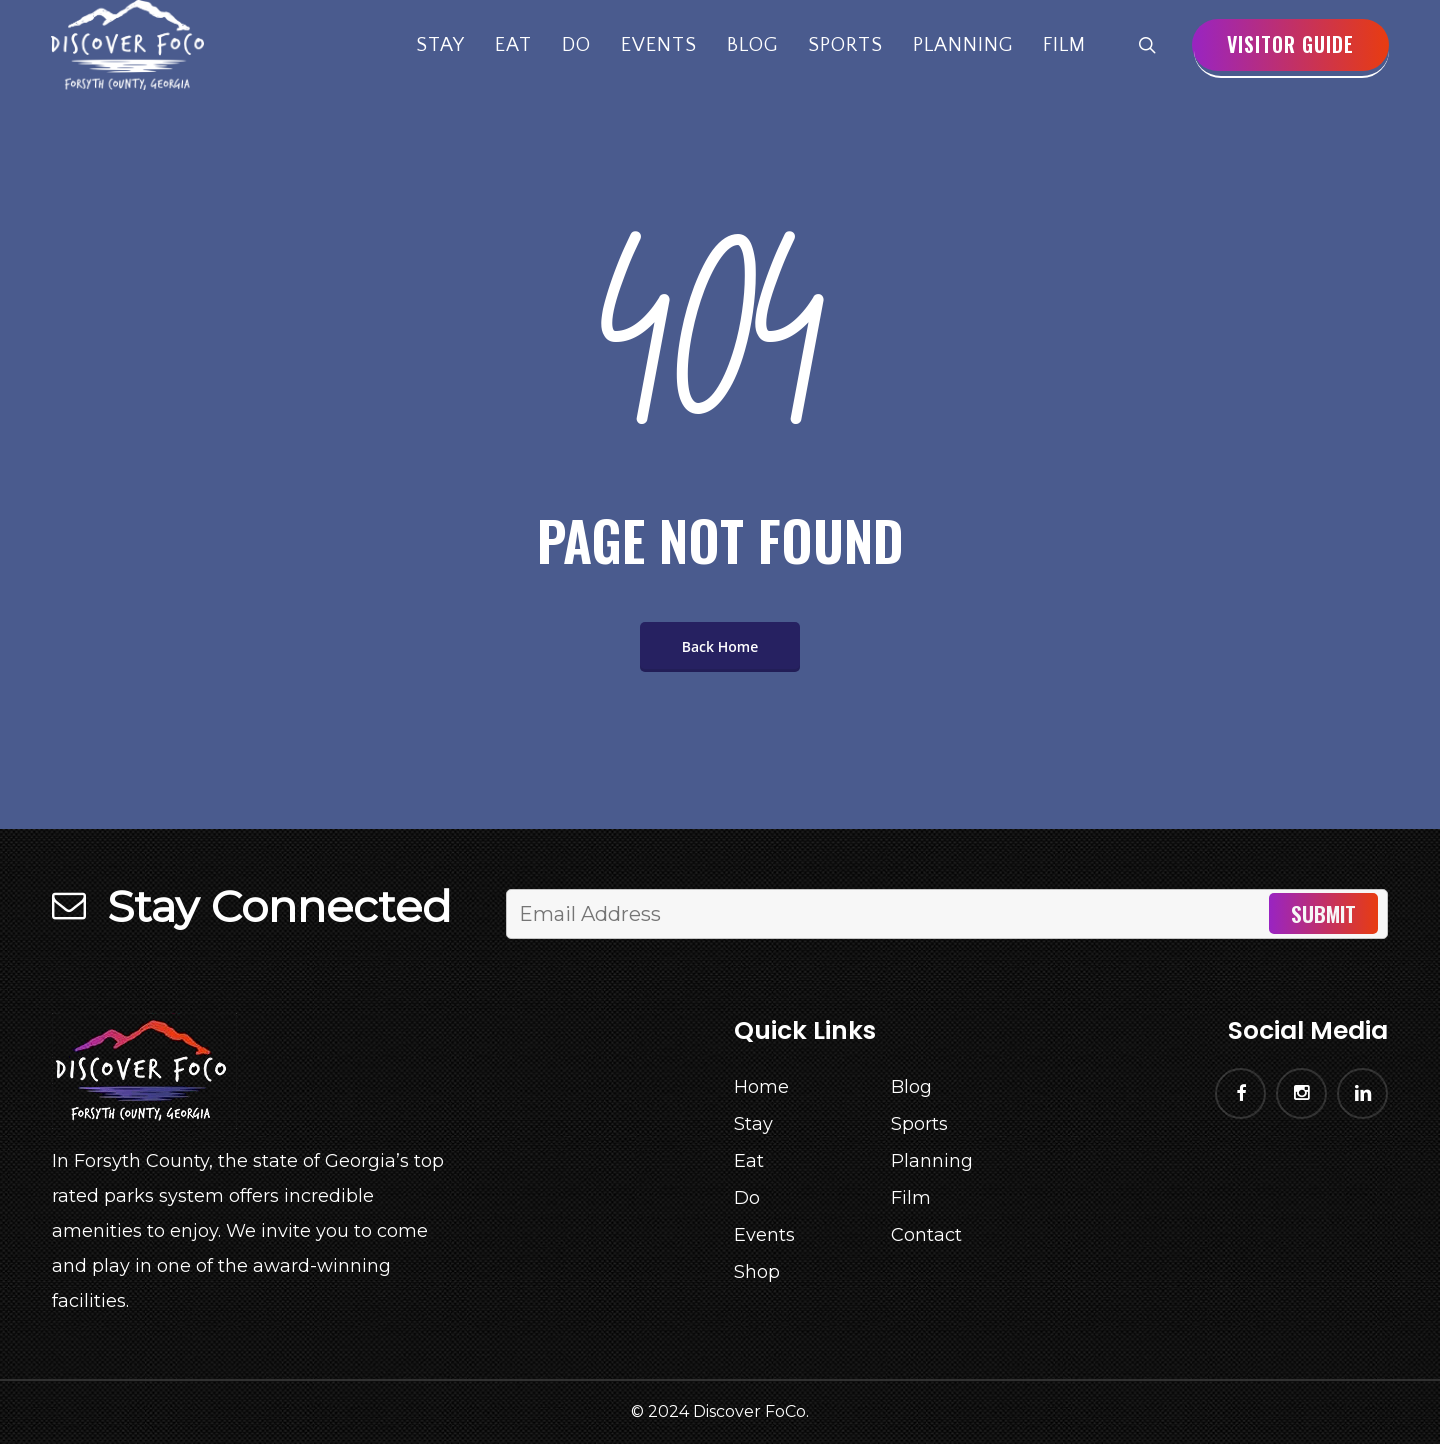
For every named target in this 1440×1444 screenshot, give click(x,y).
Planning (932, 1161)
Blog (911, 1087)
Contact (926, 1235)
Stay (753, 1124)
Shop (757, 1272)
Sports (919, 1124)
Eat (749, 1161)
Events (764, 1235)
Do (747, 1198)
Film (911, 1198)
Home (761, 1087)
